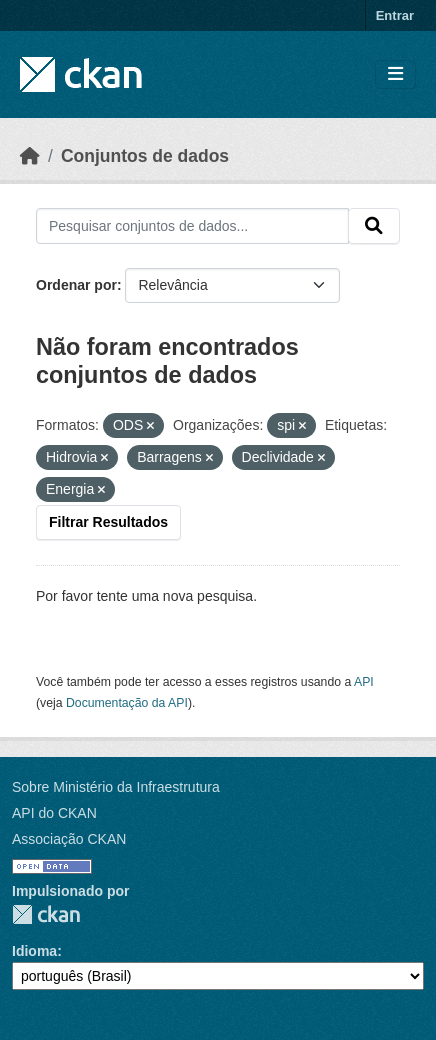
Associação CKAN (69, 839)
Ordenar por (76, 285)
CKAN (46, 914)
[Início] (30, 156)
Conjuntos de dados (145, 156)
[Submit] (374, 226)
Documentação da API (127, 703)
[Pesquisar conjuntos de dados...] (192, 226)
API (364, 682)
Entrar (395, 15)
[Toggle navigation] (395, 74)
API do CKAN (54, 813)
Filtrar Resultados (108, 522)
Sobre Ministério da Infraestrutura (116, 787)
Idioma (34, 951)
